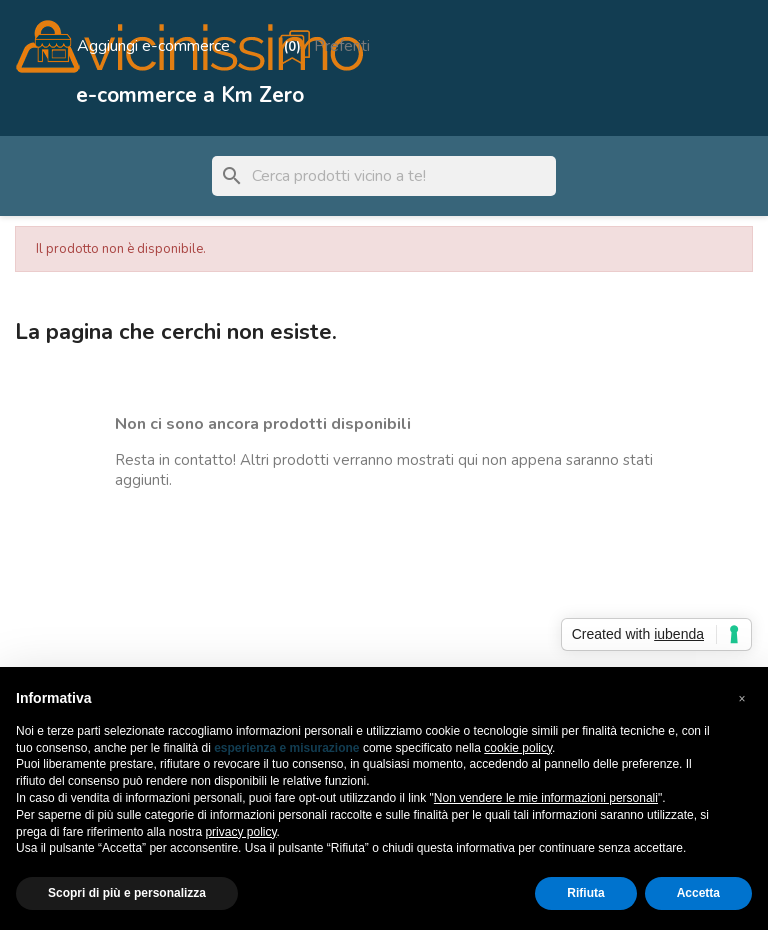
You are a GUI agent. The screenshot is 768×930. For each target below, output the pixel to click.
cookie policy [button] (518, 748)
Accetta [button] (698, 893)
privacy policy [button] (240, 832)
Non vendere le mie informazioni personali (546, 798)
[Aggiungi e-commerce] (131, 46)
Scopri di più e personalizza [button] (127, 893)
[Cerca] (384, 176)
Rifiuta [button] (585, 893)
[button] (742, 699)
